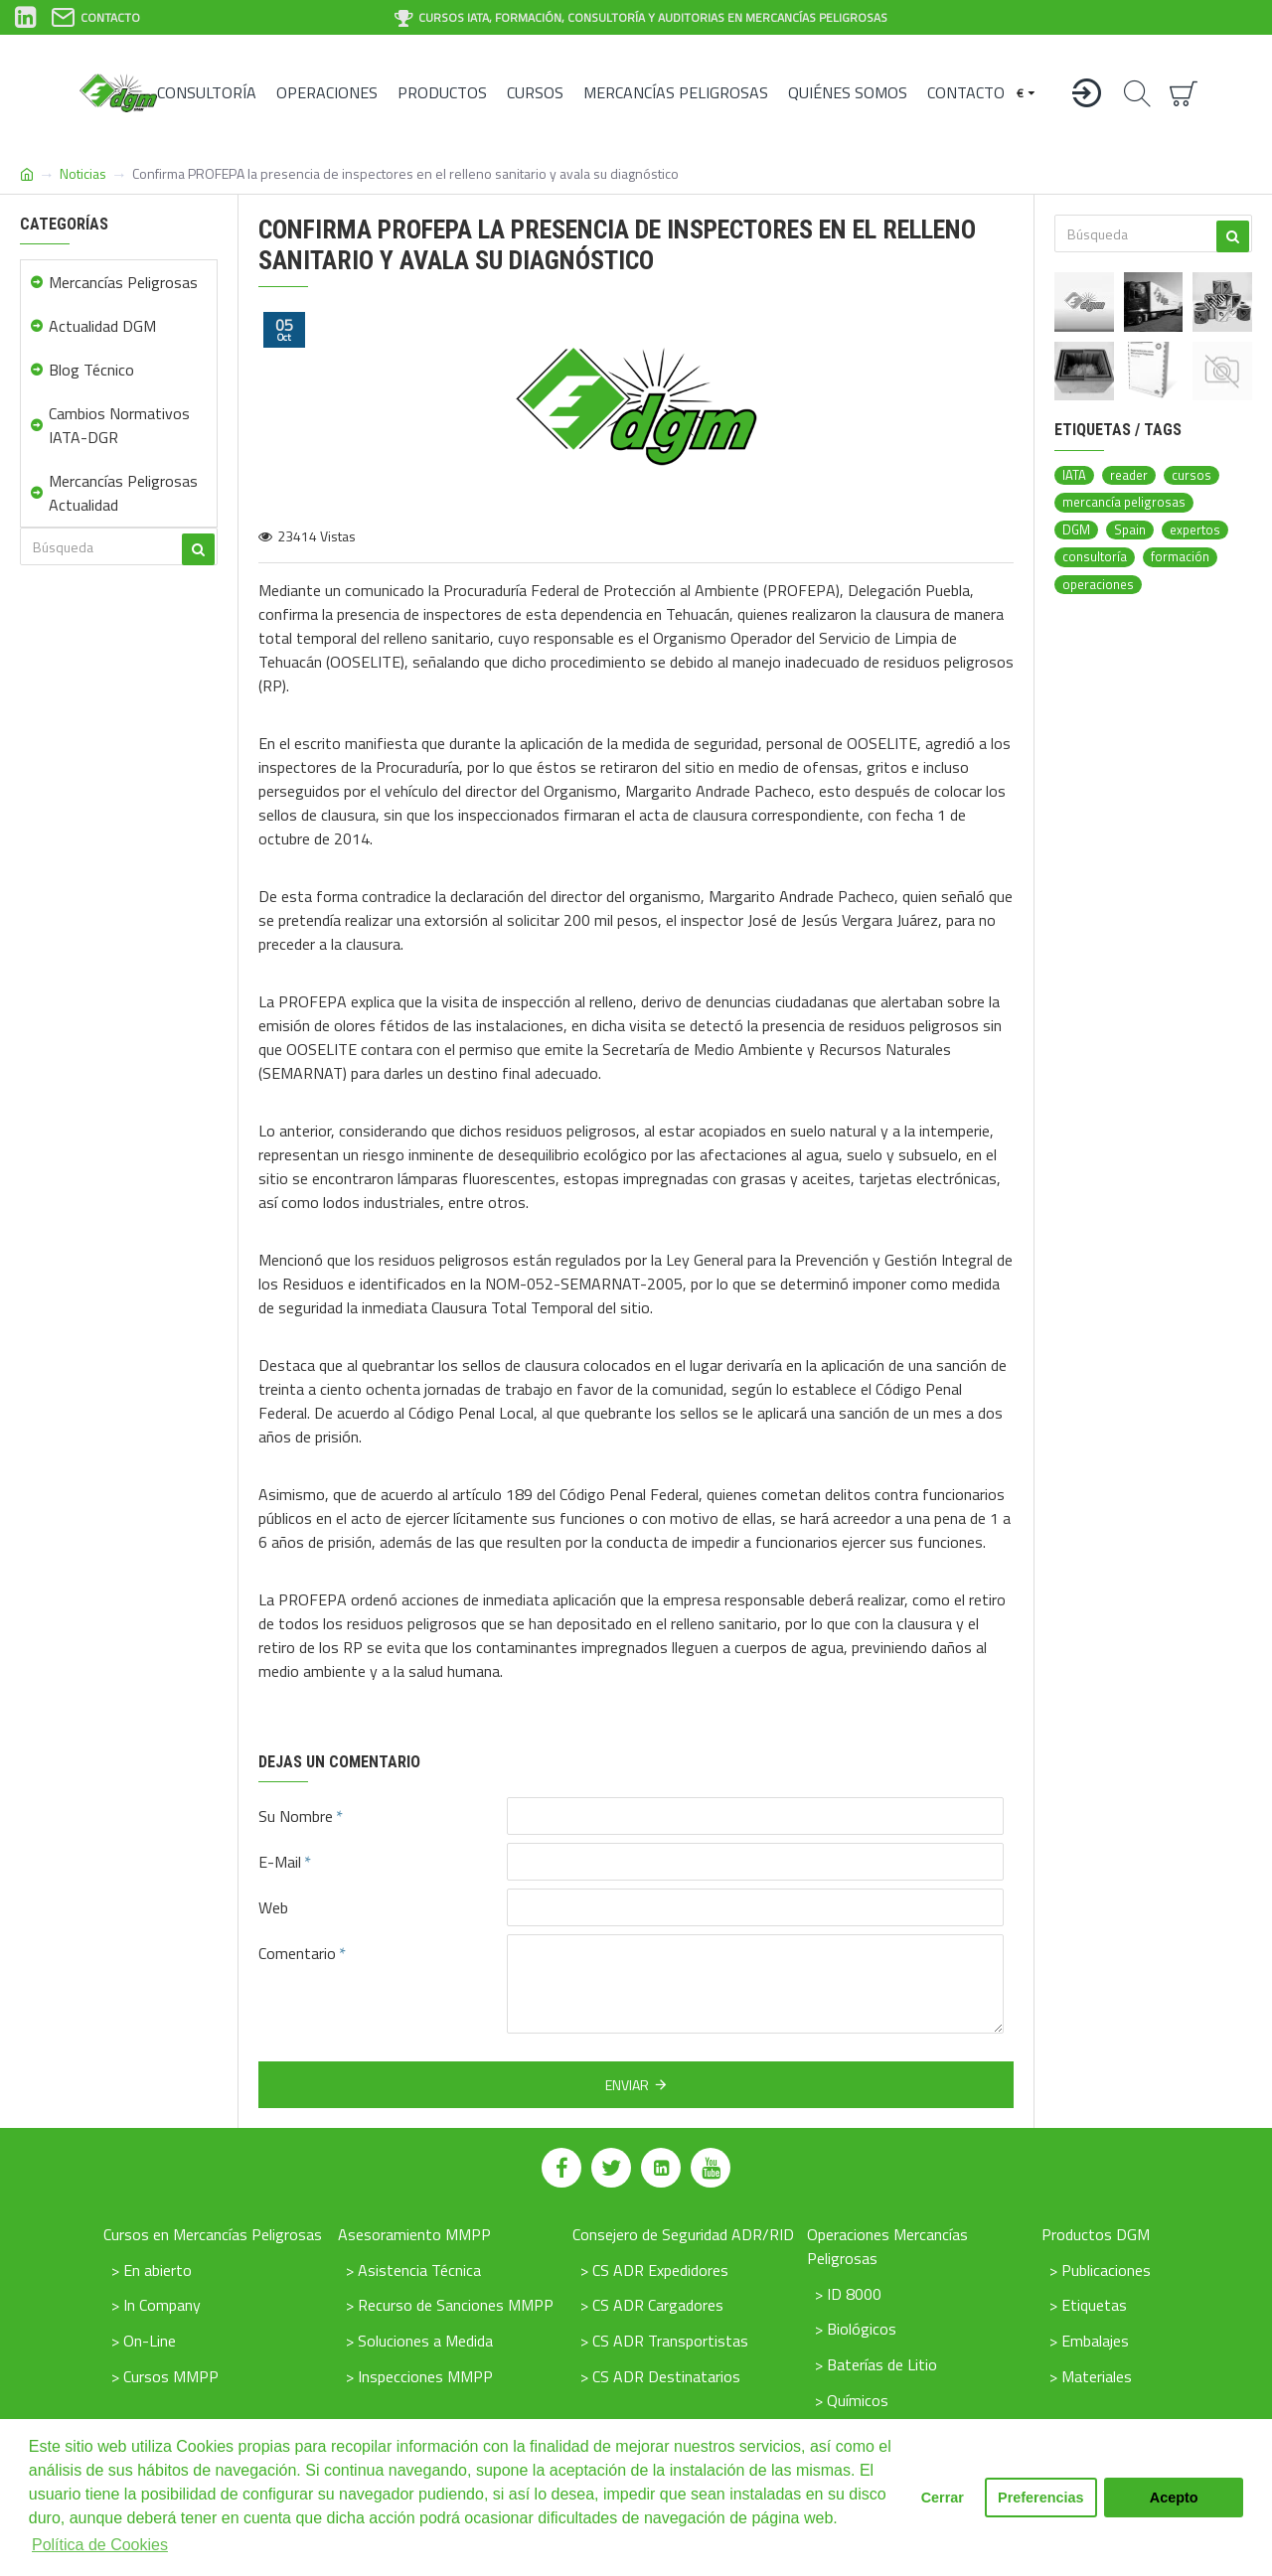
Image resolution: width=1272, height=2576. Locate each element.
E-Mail (279, 1862)
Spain (1130, 530)
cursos (1191, 475)
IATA (1074, 475)
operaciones (1098, 584)
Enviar (627, 2084)
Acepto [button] (1174, 2497)
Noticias (83, 173)
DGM (1076, 530)
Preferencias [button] (1040, 2497)
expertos (1195, 530)
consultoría (1094, 556)
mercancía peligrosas (1124, 502)
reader (1129, 475)
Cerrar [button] (942, 2497)
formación (1180, 556)
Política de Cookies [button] (100, 2544)
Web (273, 1907)
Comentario (297, 1953)
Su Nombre (295, 1816)
